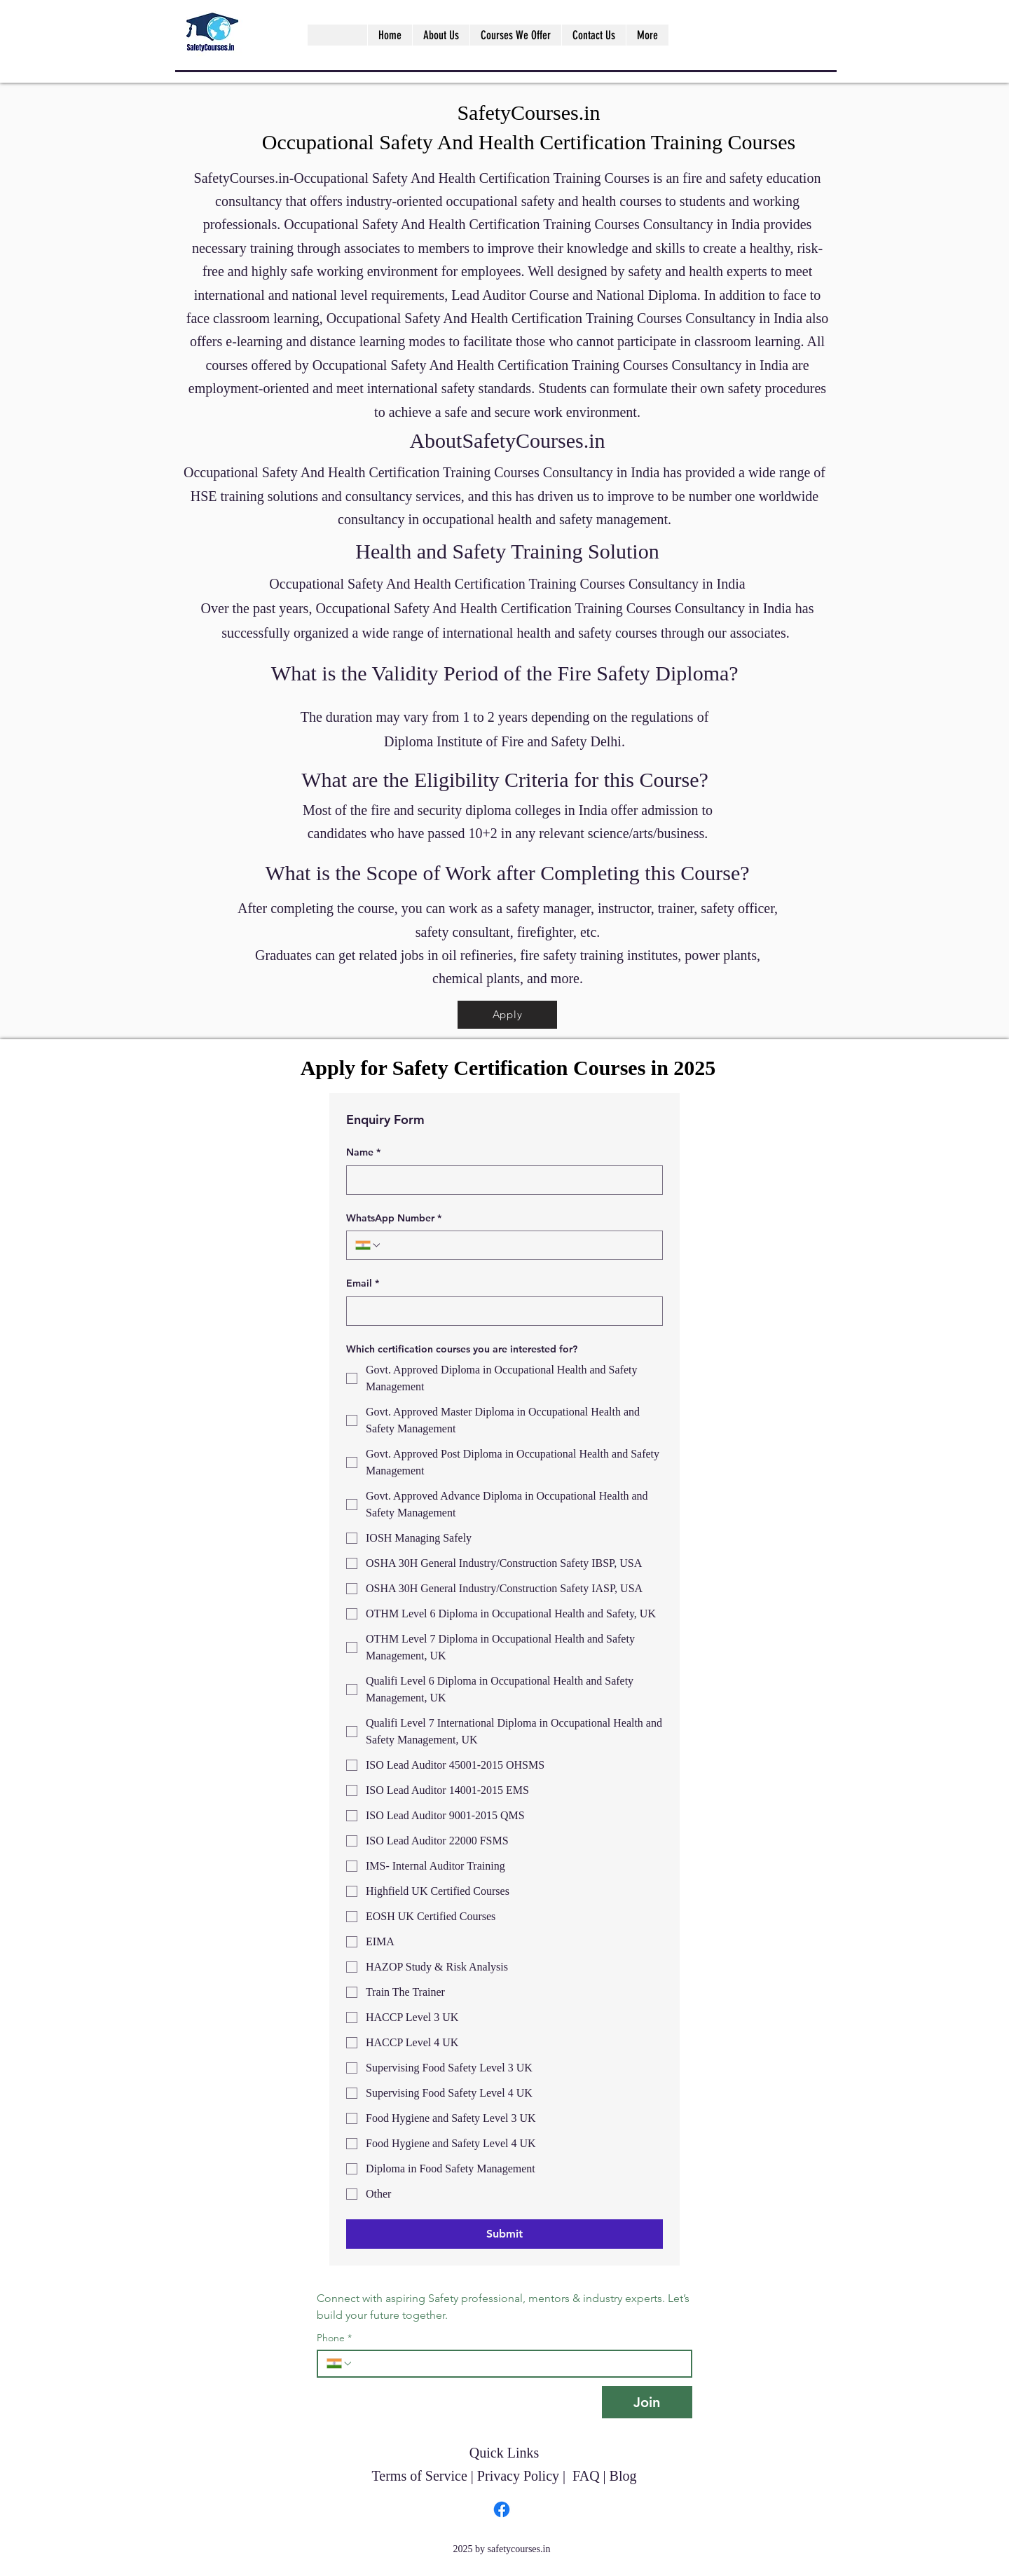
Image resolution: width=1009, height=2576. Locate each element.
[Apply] (507, 1015)
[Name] (500, 1180)
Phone (334, 2338)
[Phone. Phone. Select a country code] (340, 2363)
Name (363, 1153)
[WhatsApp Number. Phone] (518, 1245)
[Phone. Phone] (517, 2363)
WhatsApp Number (393, 1219)
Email (362, 1284)
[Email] (500, 1311)
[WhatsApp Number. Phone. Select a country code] (368, 1245)
